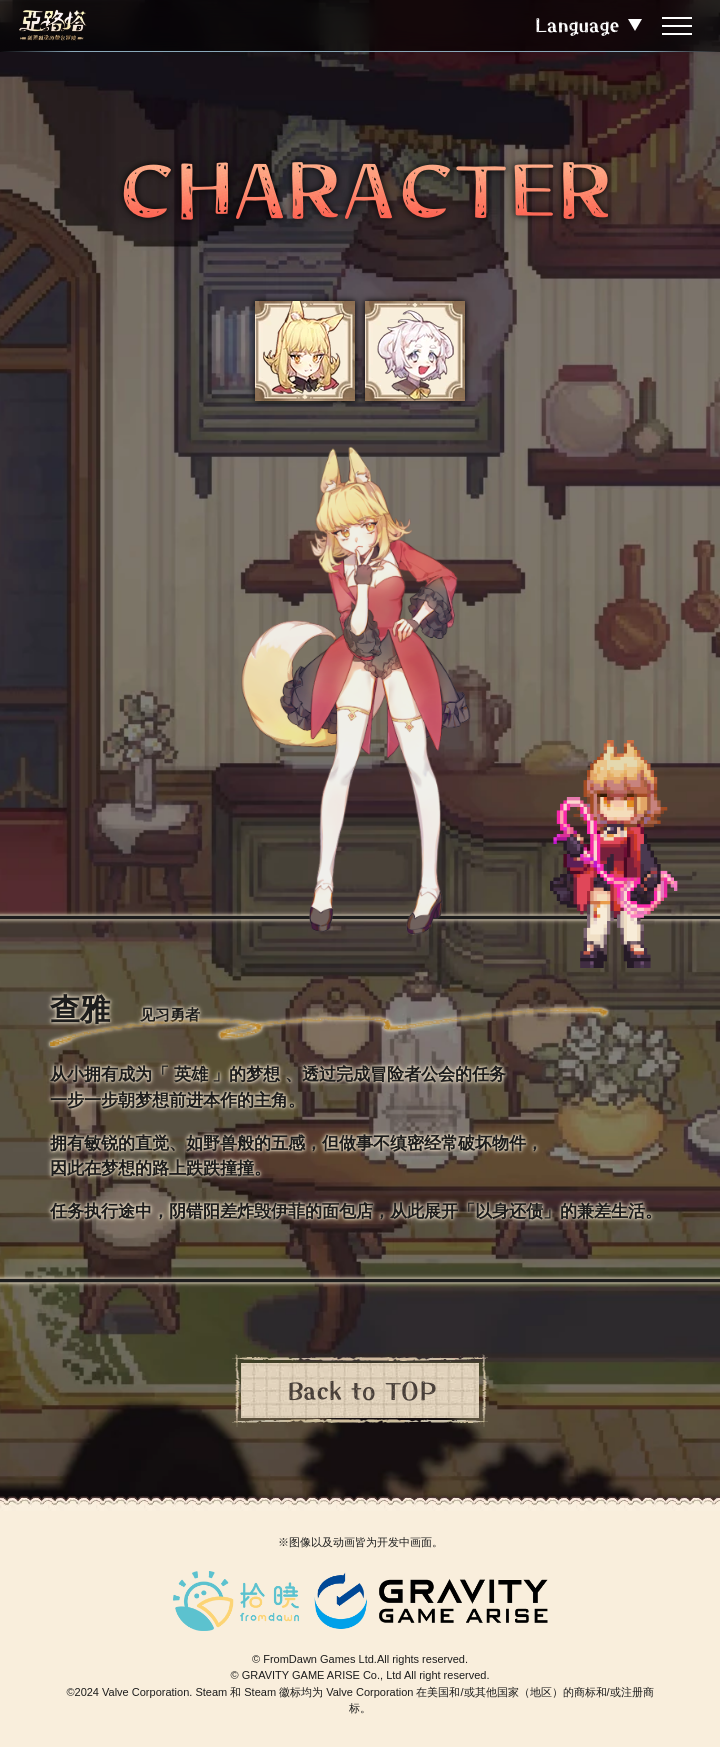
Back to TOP (360, 1390)
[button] (305, 351)
